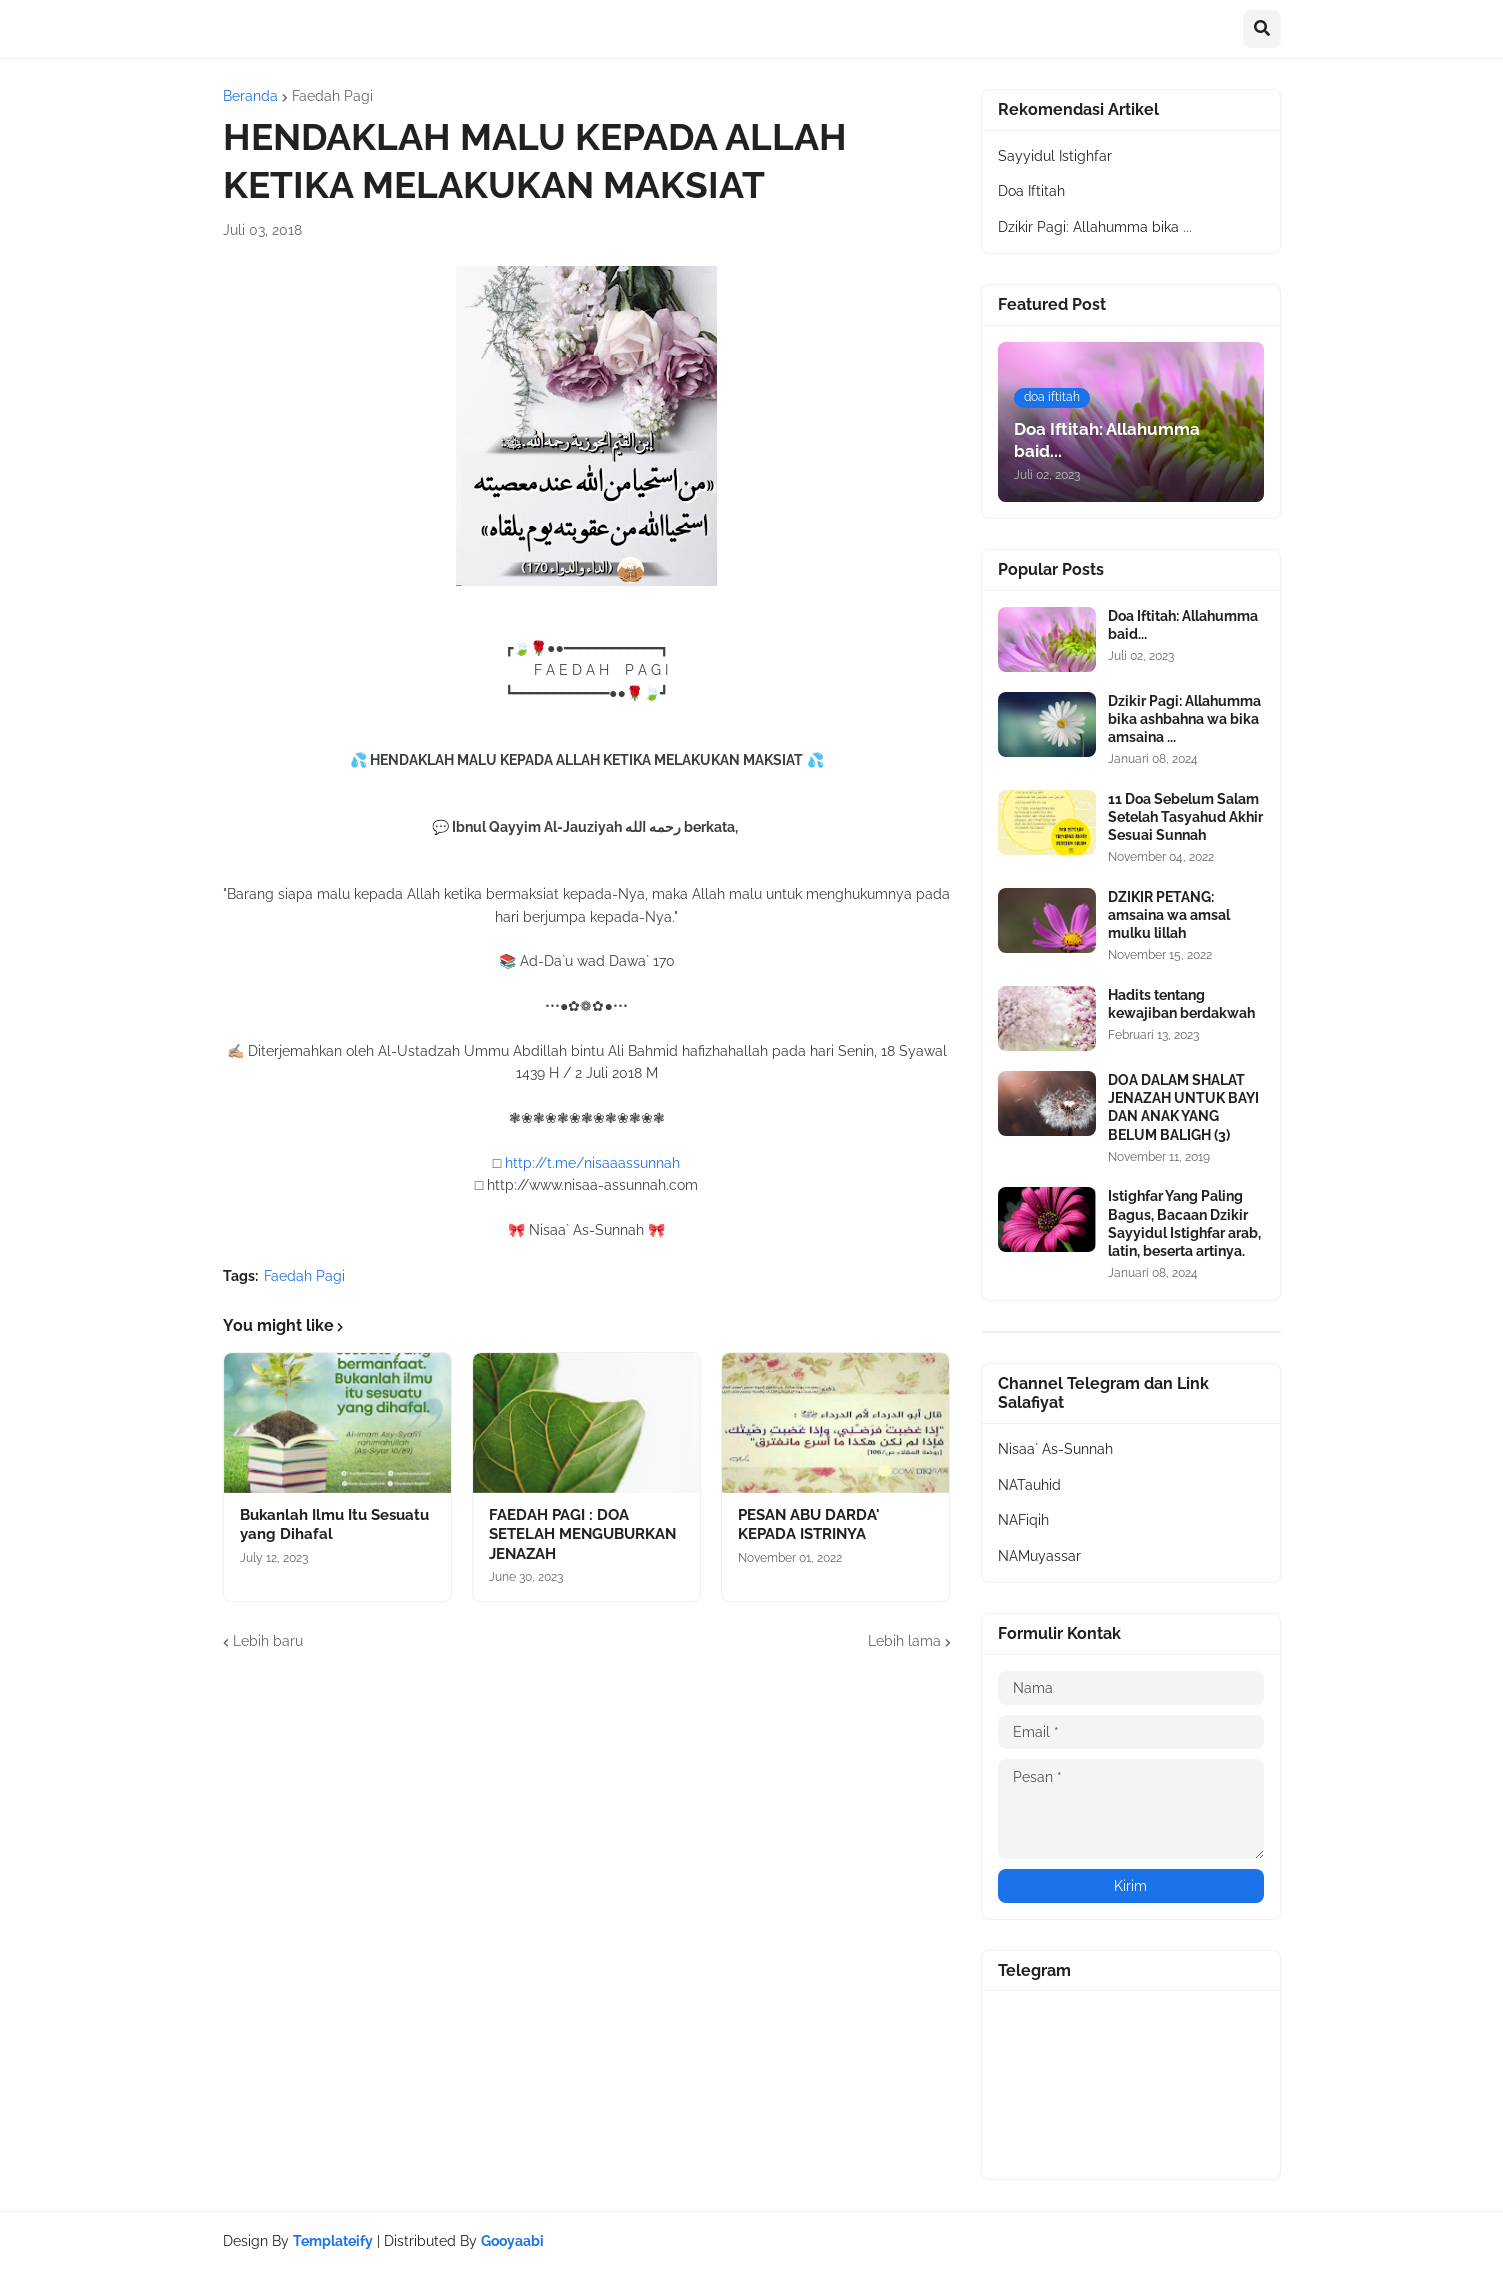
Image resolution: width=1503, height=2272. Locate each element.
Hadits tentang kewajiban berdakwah (1181, 1004)
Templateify (333, 2241)
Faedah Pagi (332, 96)
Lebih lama (904, 1641)
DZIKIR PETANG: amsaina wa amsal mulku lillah (1169, 915)
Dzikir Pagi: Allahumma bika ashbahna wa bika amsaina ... (1184, 719)
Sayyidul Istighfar (1055, 156)
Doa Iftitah (1031, 191)
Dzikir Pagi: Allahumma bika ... (1095, 227)
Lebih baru (268, 1641)
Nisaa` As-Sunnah (1055, 1449)
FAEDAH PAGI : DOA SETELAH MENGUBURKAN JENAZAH (582, 1534)
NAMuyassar (1039, 1556)
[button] (1262, 29)
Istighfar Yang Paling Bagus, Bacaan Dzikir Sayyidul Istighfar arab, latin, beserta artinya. (1184, 1223)
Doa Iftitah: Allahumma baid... (1183, 625)
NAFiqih (1023, 1520)
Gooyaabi (512, 2241)
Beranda (250, 96)
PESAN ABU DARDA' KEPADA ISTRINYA (809, 1525)
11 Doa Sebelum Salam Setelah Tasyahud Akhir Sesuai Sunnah (1185, 817)
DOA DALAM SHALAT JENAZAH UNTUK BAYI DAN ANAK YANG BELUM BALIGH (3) (1183, 1107)
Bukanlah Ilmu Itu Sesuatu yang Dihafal (334, 1525)
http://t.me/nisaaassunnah (592, 1163)
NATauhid (1029, 1485)
